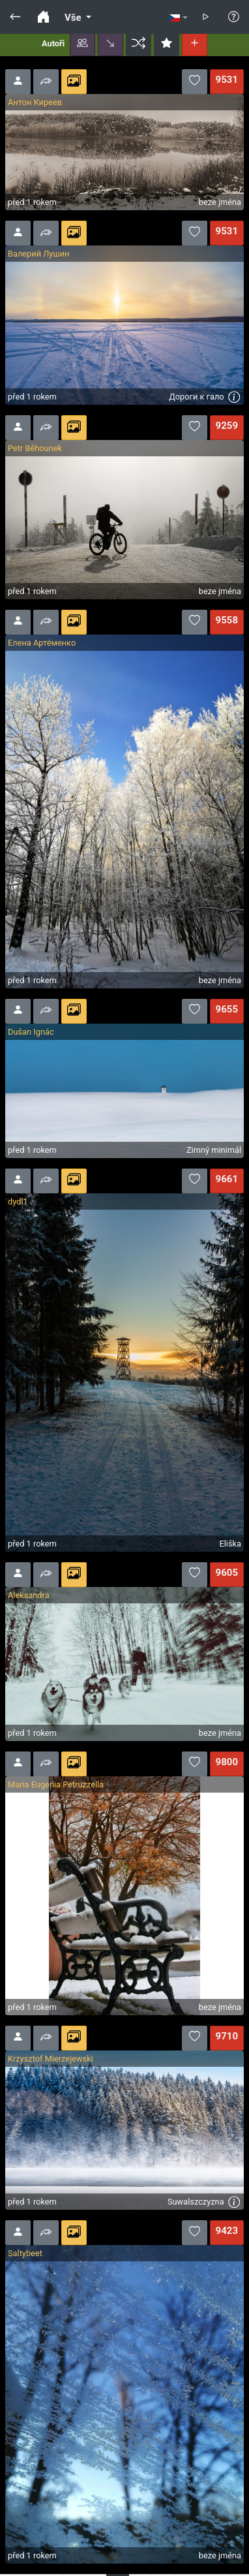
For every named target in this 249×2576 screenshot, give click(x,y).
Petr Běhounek (35, 448)
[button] (82, 43)
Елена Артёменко (42, 643)
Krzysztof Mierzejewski (50, 2059)
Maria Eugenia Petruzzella (56, 1784)
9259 (227, 426)
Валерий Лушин (38, 254)
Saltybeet (25, 2253)
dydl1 (18, 1201)
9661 (227, 1179)
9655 (227, 1009)
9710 (227, 2036)
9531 (227, 80)
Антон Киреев (35, 102)
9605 (227, 1573)
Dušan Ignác (31, 1032)
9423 (227, 2231)
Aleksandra (29, 1595)
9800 (227, 1762)
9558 (227, 620)
